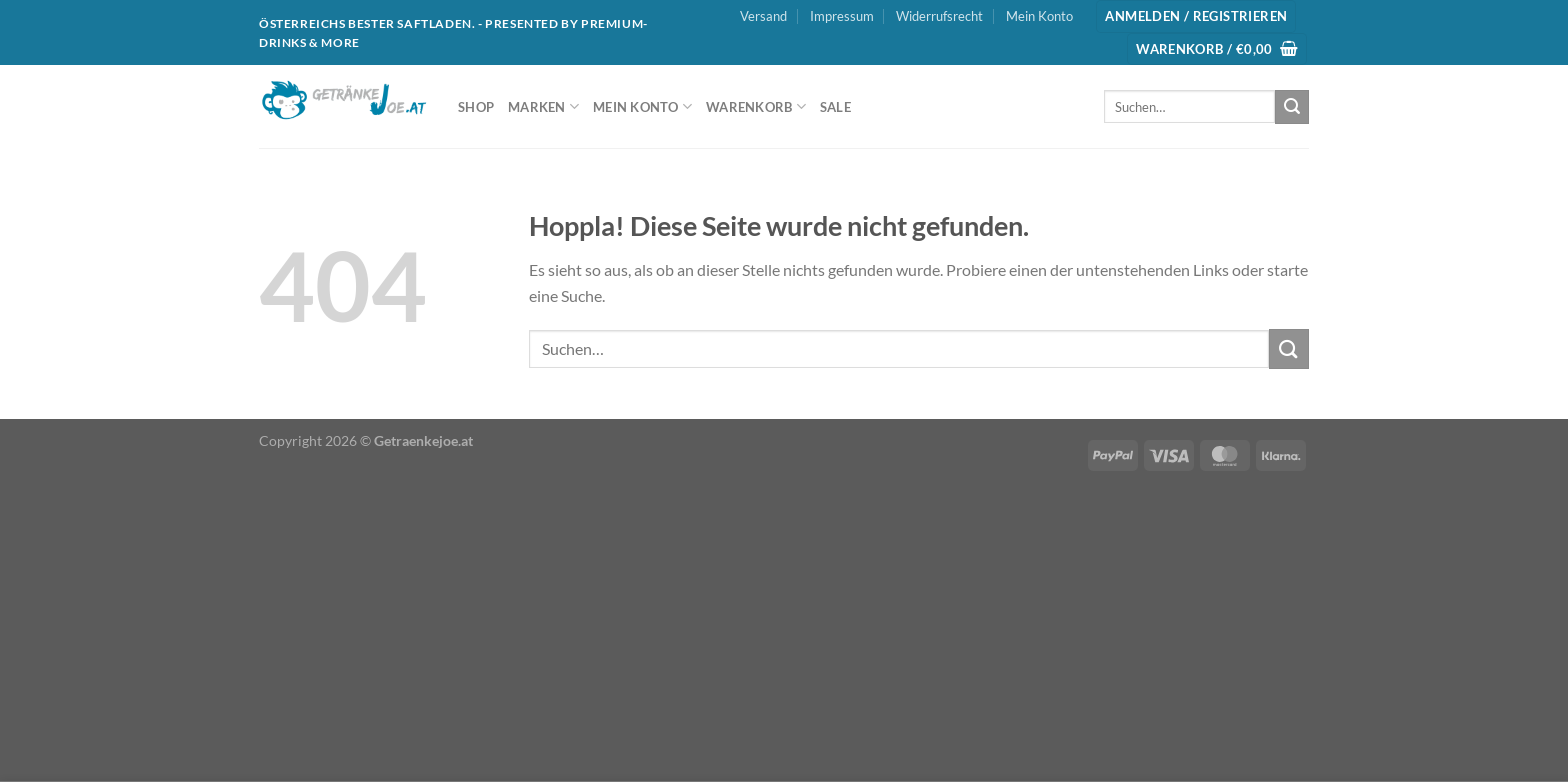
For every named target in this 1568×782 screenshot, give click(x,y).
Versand (763, 16)
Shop (476, 107)
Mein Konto (1039, 16)
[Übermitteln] (1292, 107)
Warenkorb (756, 106)
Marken (543, 106)
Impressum (842, 16)
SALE (835, 107)
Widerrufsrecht (939, 16)
